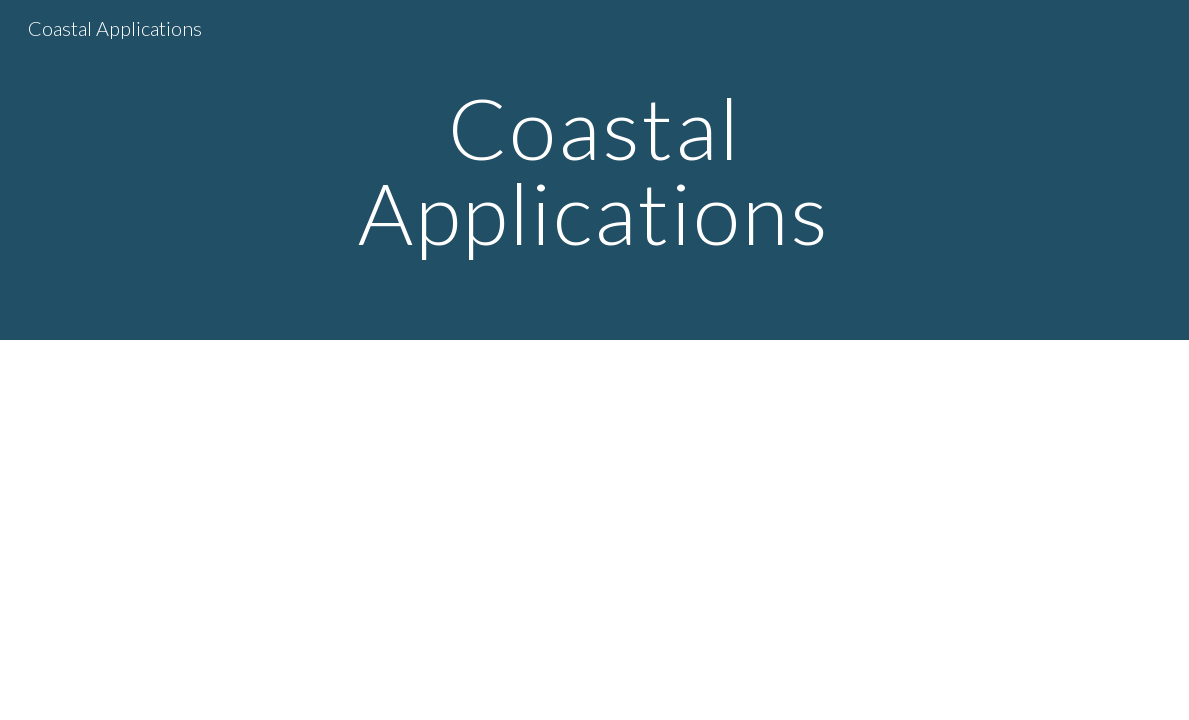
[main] (594, 170)
